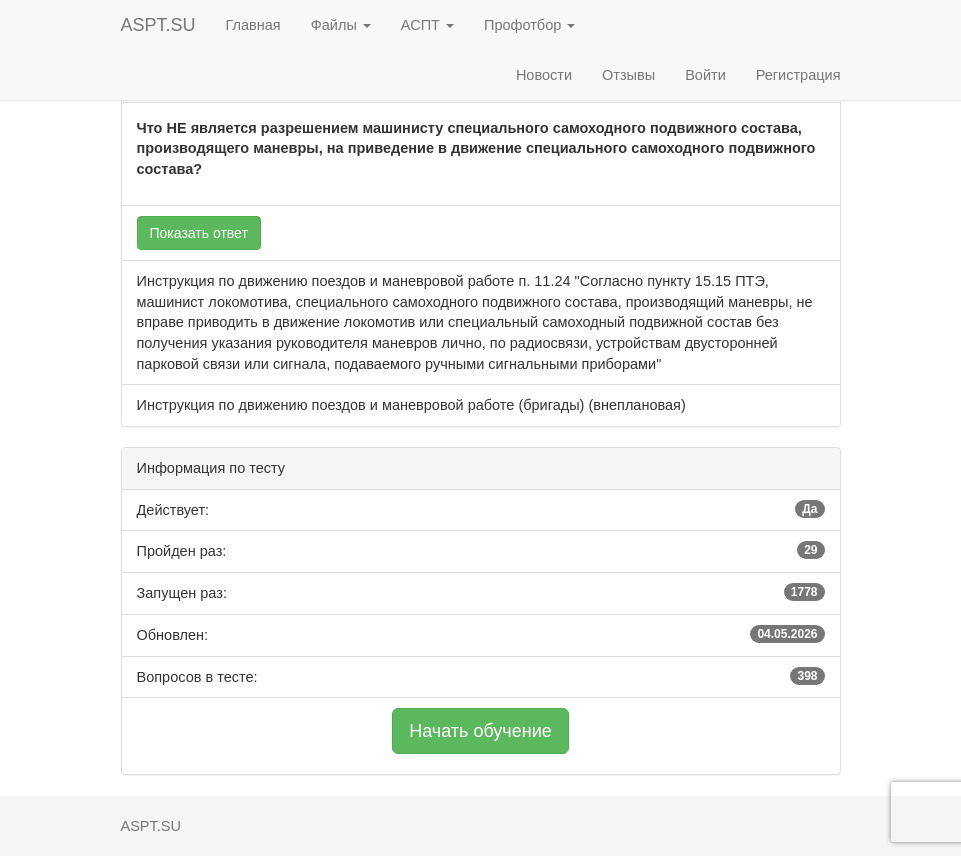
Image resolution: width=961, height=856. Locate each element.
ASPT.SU (158, 25)
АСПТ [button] (427, 25)
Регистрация (798, 75)
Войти (705, 75)
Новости (544, 75)
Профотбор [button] (529, 25)
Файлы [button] (341, 25)
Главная (253, 25)
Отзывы (628, 75)
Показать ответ (199, 233)
